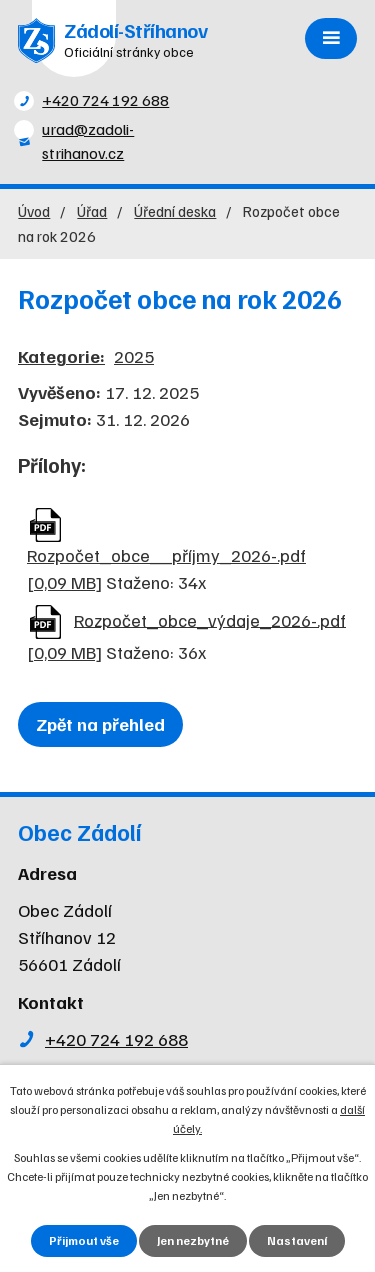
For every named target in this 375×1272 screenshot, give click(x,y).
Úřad (92, 210)
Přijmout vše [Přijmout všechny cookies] (84, 1240)
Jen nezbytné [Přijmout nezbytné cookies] (193, 1240)
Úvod (34, 210)
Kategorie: (61, 356)
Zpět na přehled (100, 724)
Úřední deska (175, 210)
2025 (134, 356)
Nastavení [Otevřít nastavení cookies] (297, 1240)
